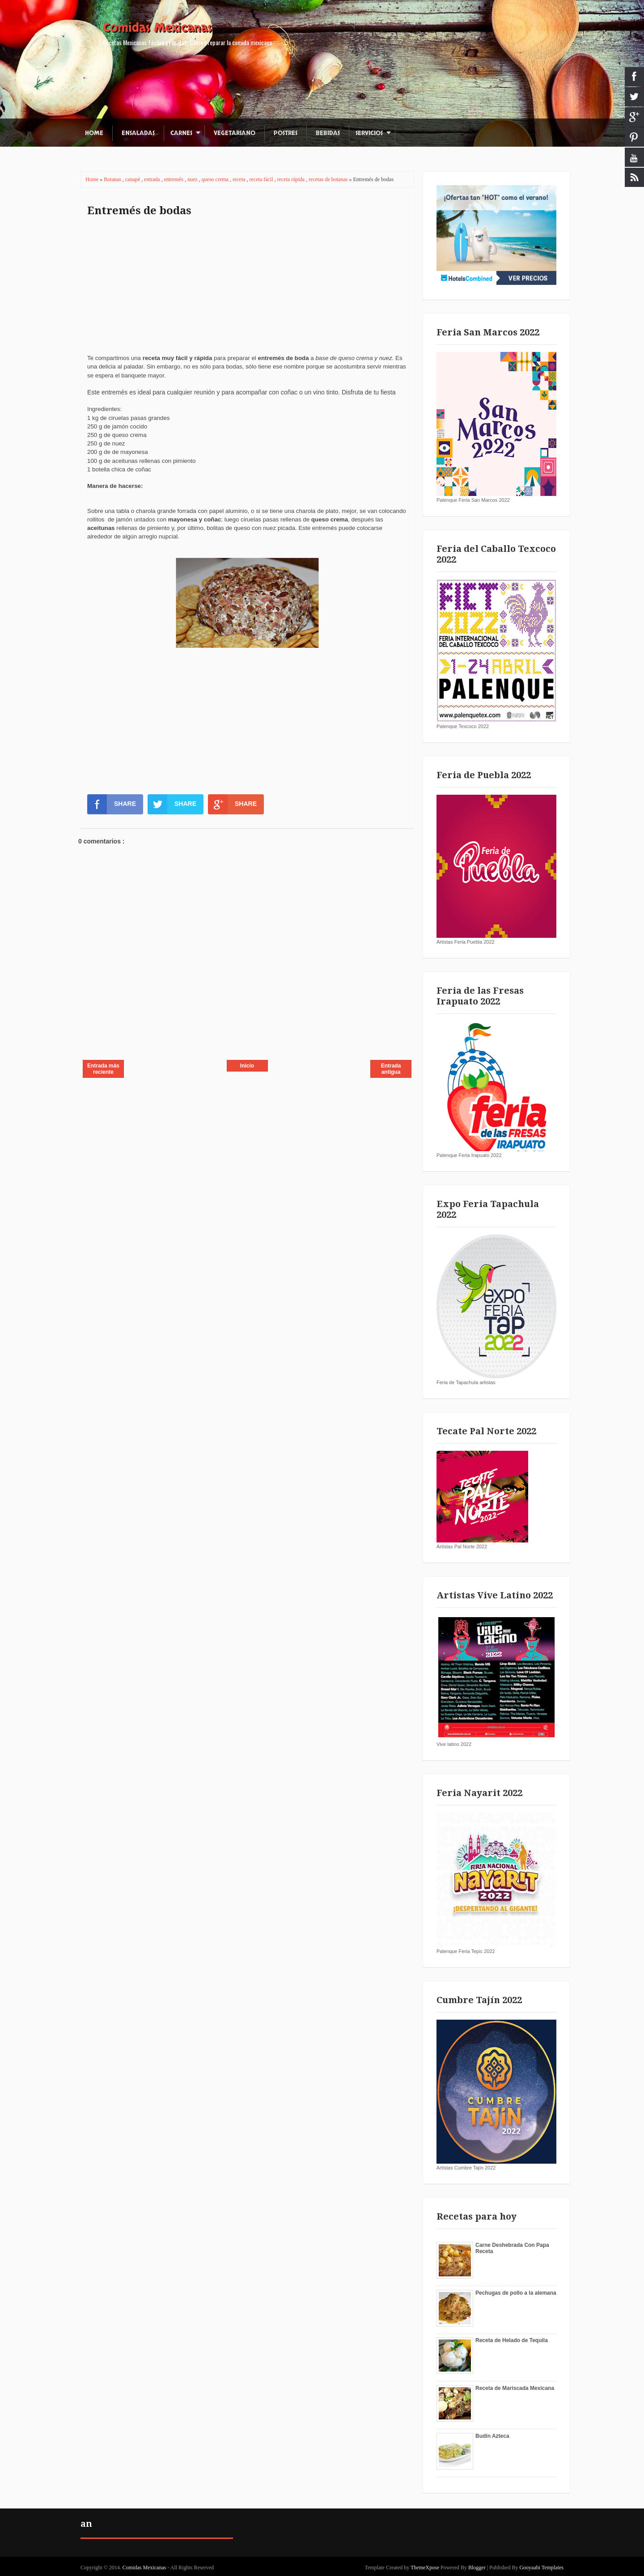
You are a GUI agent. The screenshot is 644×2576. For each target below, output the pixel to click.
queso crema (216, 179)
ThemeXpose (425, 2567)
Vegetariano (234, 133)
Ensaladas (138, 133)
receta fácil (262, 179)
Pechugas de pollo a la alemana (515, 2293)
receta (240, 179)
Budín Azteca (492, 2436)
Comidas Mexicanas (157, 27)
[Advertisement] (247, 291)
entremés (174, 179)
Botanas (113, 179)
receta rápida (291, 179)
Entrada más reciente (103, 1069)
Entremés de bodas (139, 210)
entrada (152, 179)
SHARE (111, 804)
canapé (133, 179)
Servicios (369, 133)
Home (94, 133)
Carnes (181, 133)
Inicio (247, 1066)
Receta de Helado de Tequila (511, 2340)
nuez (193, 179)
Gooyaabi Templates (541, 2567)
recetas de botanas (329, 179)
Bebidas (328, 133)
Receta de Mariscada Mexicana (514, 2388)
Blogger (477, 2567)
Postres (285, 133)
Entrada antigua (391, 1069)
